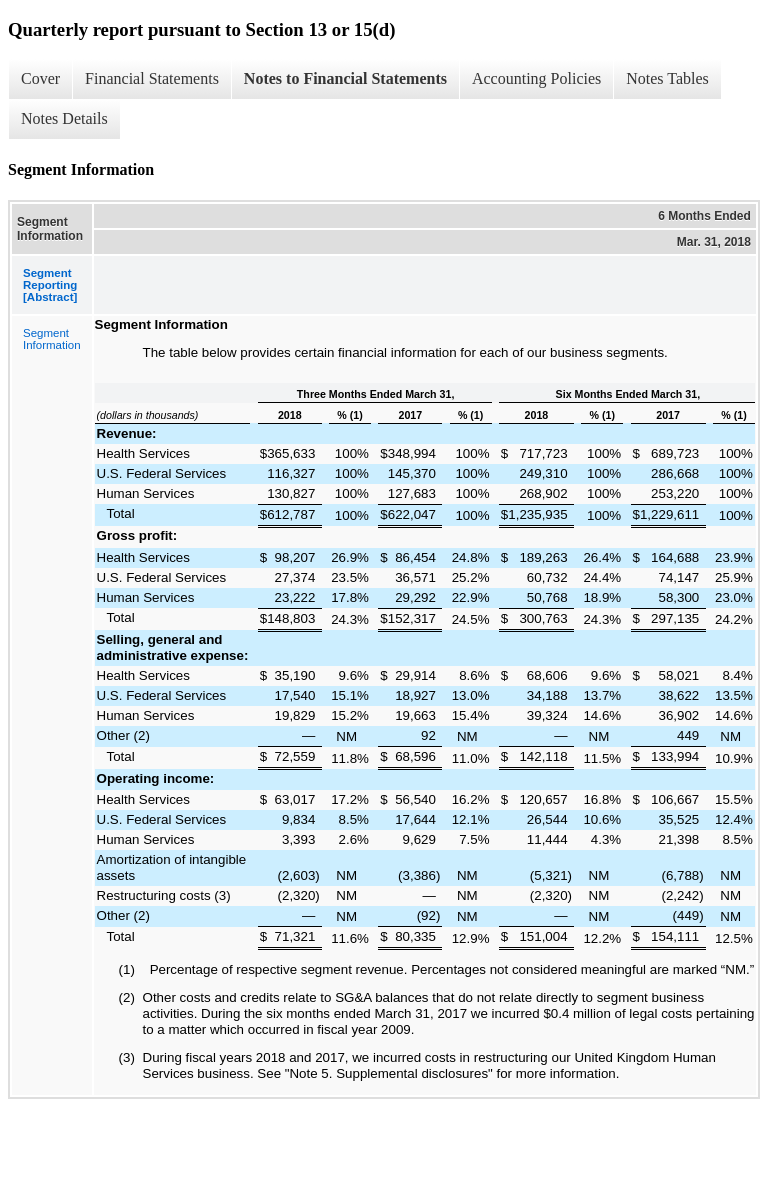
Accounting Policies (536, 78)
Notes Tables (667, 78)
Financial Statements (152, 78)
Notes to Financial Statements (345, 78)
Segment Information (52, 339)
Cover (40, 78)
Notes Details (64, 118)
